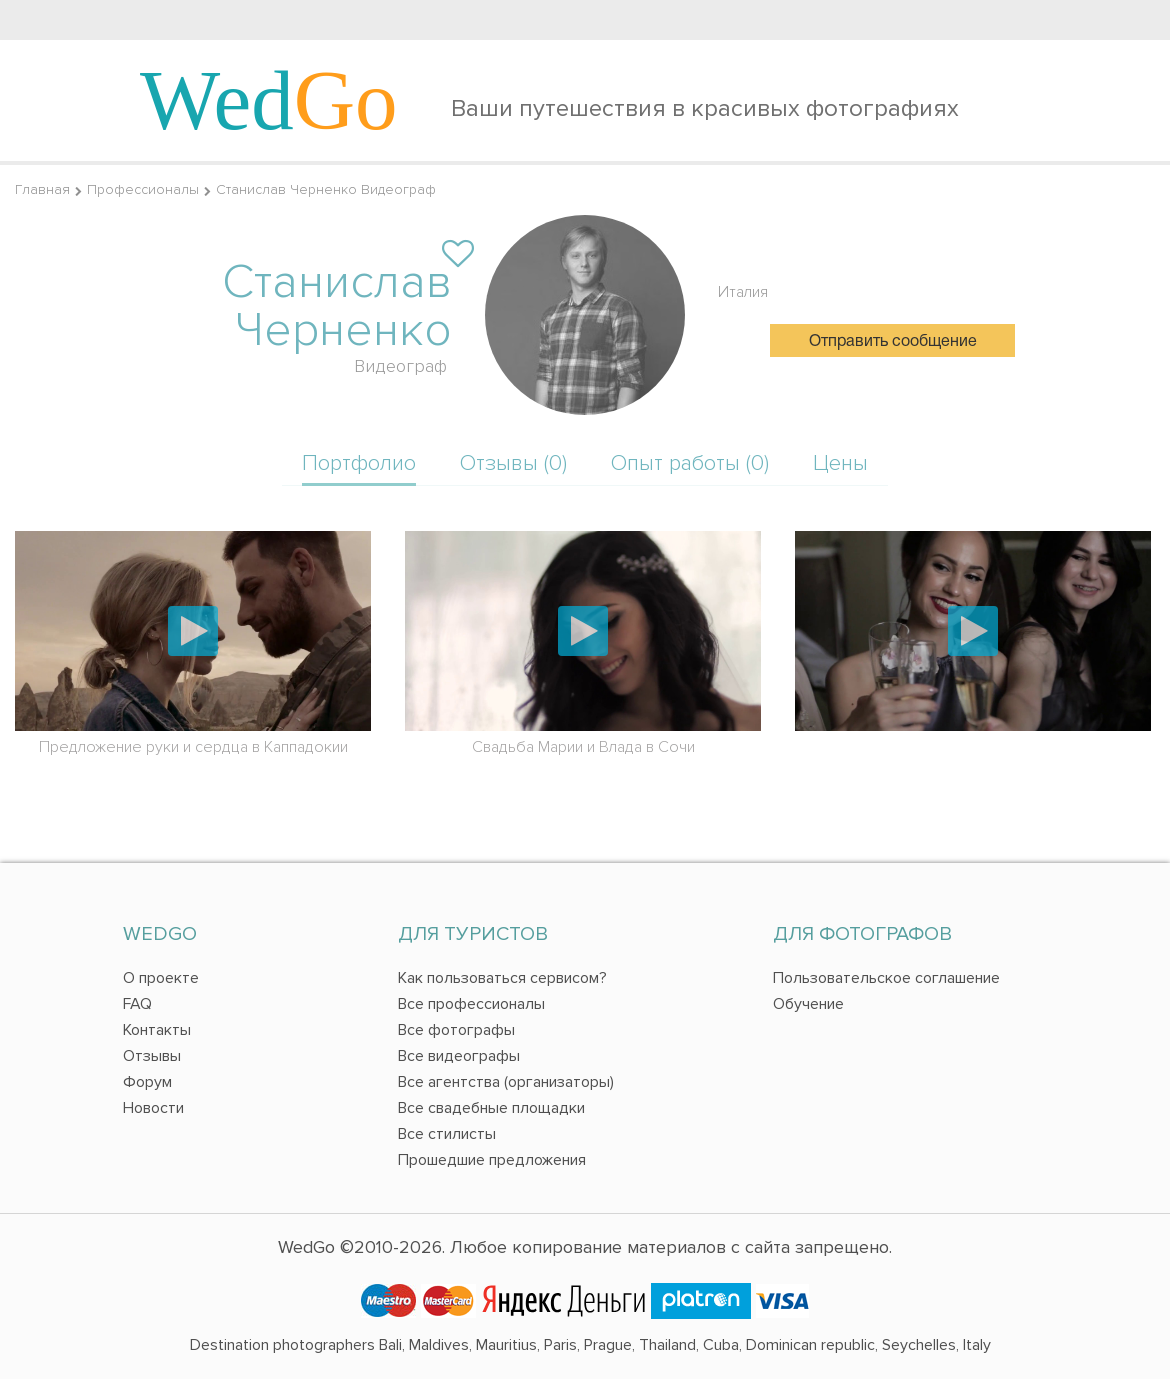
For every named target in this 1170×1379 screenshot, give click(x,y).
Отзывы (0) (513, 463)
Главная (42, 189)
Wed (269, 100)
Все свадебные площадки (491, 1108)
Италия (743, 292)
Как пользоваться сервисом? (502, 978)
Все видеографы (459, 1056)
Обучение (808, 1004)
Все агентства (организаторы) (506, 1082)
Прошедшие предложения (492, 1160)
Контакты (157, 1030)
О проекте (161, 978)
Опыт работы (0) (690, 463)
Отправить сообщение (893, 342)
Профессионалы (143, 189)
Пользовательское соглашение (886, 978)
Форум (147, 1082)
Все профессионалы (471, 1004)
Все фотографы (456, 1030)
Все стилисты (447, 1134)
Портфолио (359, 463)
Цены (840, 463)
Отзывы (152, 1056)
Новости (153, 1108)
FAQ (137, 1004)
